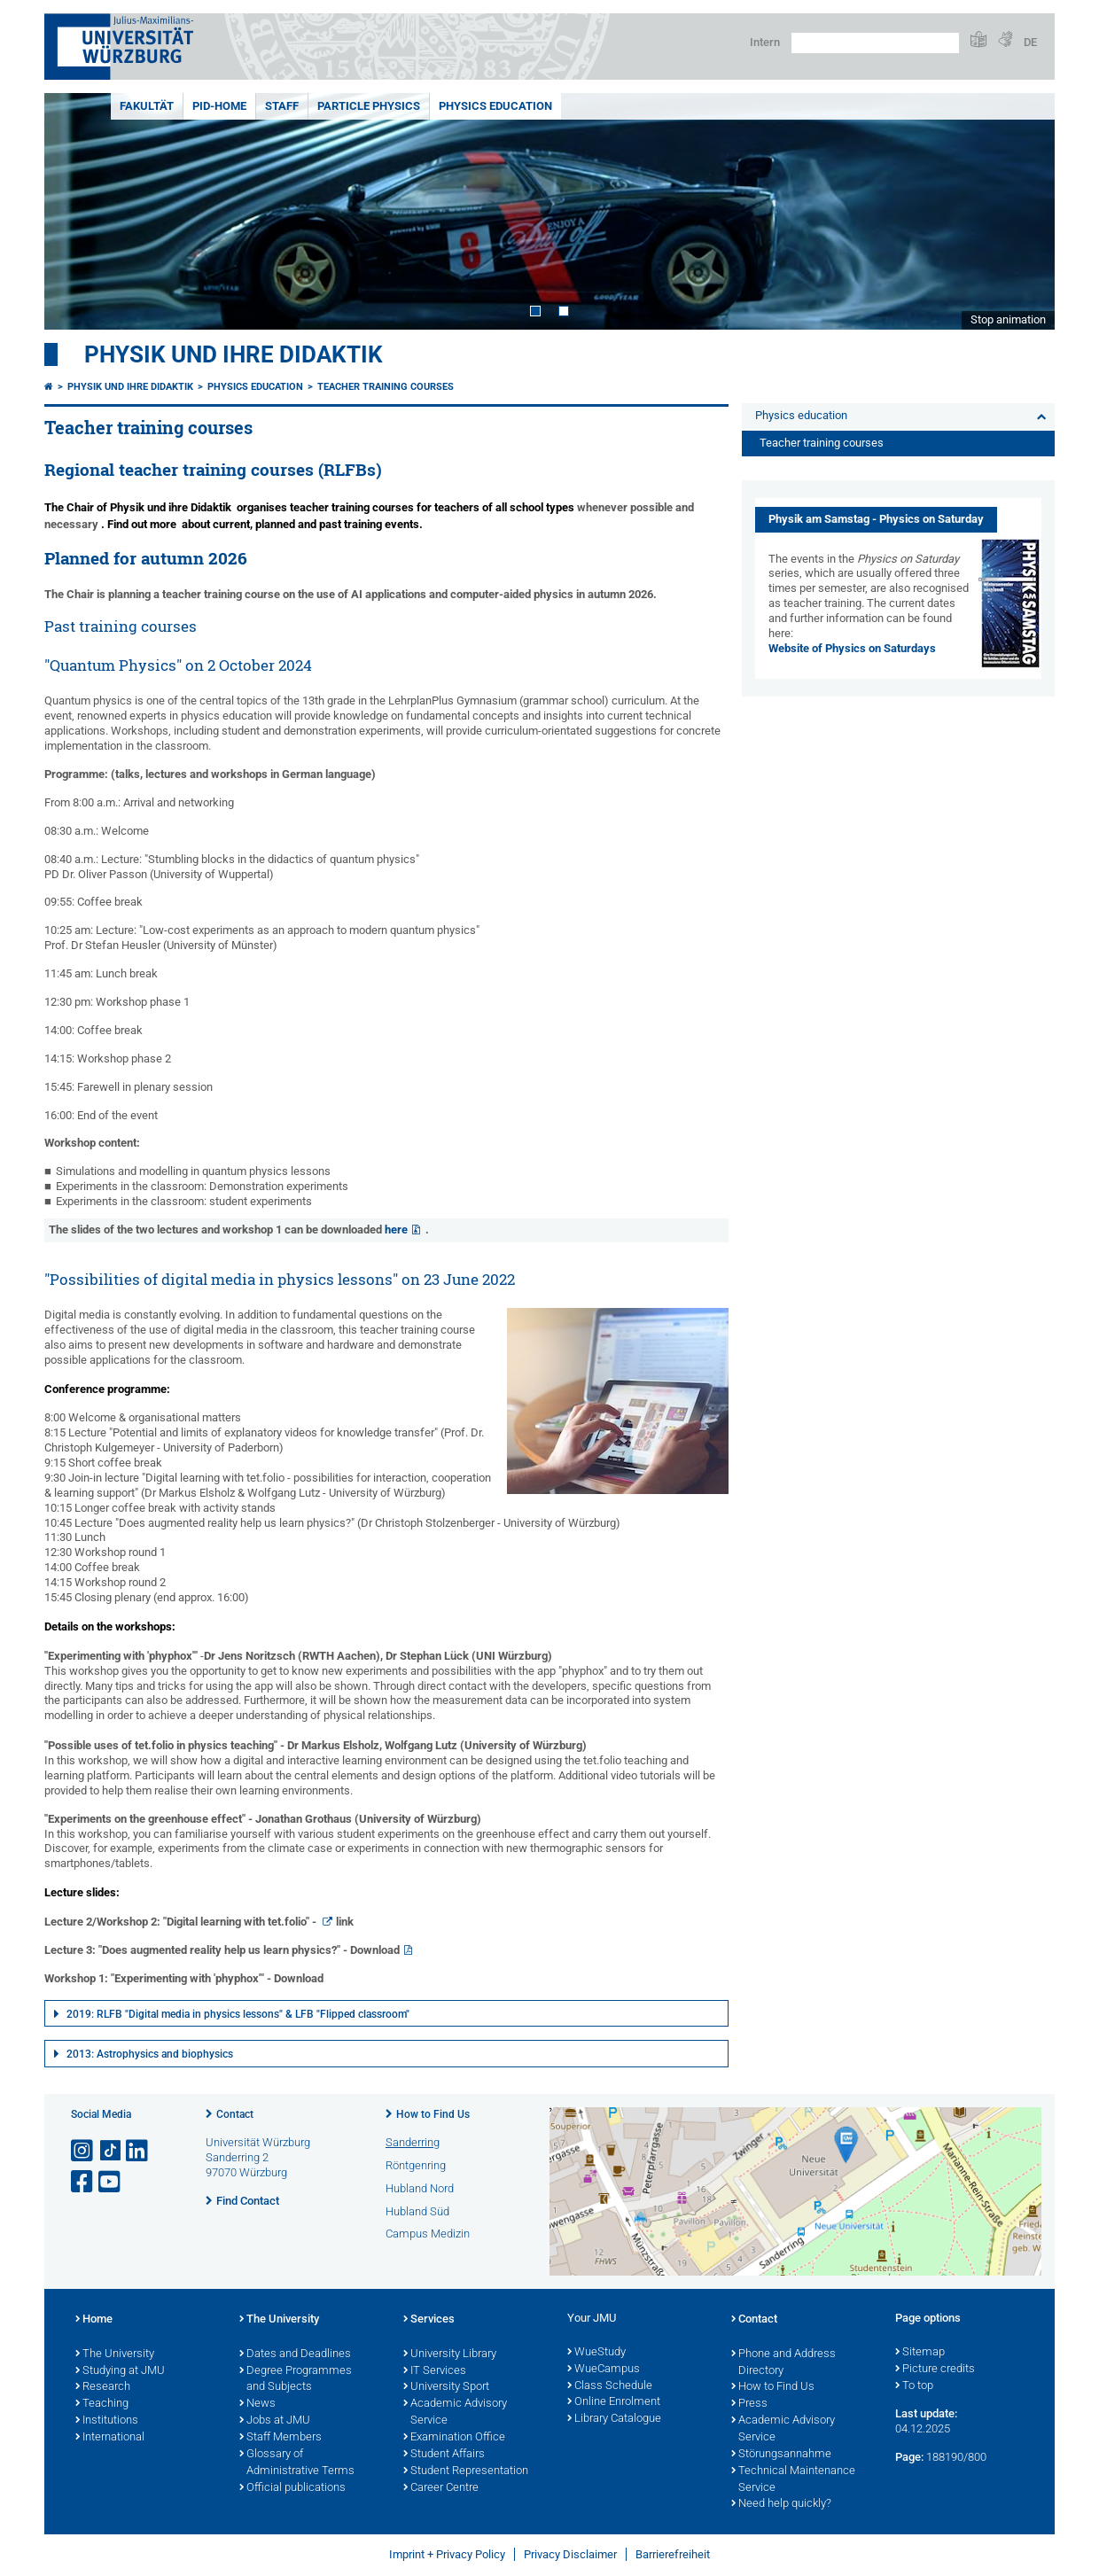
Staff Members (280, 2438)
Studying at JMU (120, 2371)
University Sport (446, 2387)
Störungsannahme (781, 2455)
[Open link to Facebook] (83, 2182)
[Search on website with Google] (875, 43)
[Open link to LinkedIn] (138, 2151)
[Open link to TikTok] (110, 2151)
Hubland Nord (420, 2188)
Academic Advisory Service (455, 2412)
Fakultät (147, 106)
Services (429, 2320)
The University (114, 2354)
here (396, 1229)
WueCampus (603, 2370)
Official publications (292, 2488)
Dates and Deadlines (295, 2354)
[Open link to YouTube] (110, 2182)
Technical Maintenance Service (793, 2479)
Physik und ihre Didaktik (233, 354)
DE (1030, 42)
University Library (449, 2354)
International (109, 2438)
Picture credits (935, 2370)
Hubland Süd (417, 2211)
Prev (75, 211)
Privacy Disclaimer (570, 2554)
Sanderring (413, 2142)
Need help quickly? (781, 2504)
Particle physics (368, 106)
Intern (765, 42)
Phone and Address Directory (783, 2362)
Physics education (495, 106)
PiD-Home (219, 106)
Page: (909, 2456)
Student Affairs (444, 2455)
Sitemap (920, 2353)
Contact (234, 2114)
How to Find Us (433, 2114)
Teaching (102, 2404)
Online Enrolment (613, 2402)
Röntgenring (416, 2165)
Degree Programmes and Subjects (295, 2379)
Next (1024, 211)
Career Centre (441, 2488)
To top (914, 2386)
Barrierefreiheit (672, 2554)
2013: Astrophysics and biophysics (149, 2054)
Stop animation (1008, 319)
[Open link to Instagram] (83, 2151)
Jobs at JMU (274, 2421)
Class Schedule (609, 2386)
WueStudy (596, 2353)
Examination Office (454, 2438)
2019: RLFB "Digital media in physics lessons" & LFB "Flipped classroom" (237, 2014)
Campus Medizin (428, 2233)
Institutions (106, 2421)
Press (749, 2404)
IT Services (434, 2371)
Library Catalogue (614, 2419)
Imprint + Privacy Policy (447, 2554)
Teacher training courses (385, 387)
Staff (282, 106)
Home (94, 2320)
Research (102, 2387)
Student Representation (465, 2471)
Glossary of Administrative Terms (297, 2463)
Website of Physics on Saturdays (852, 648)
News (257, 2404)
